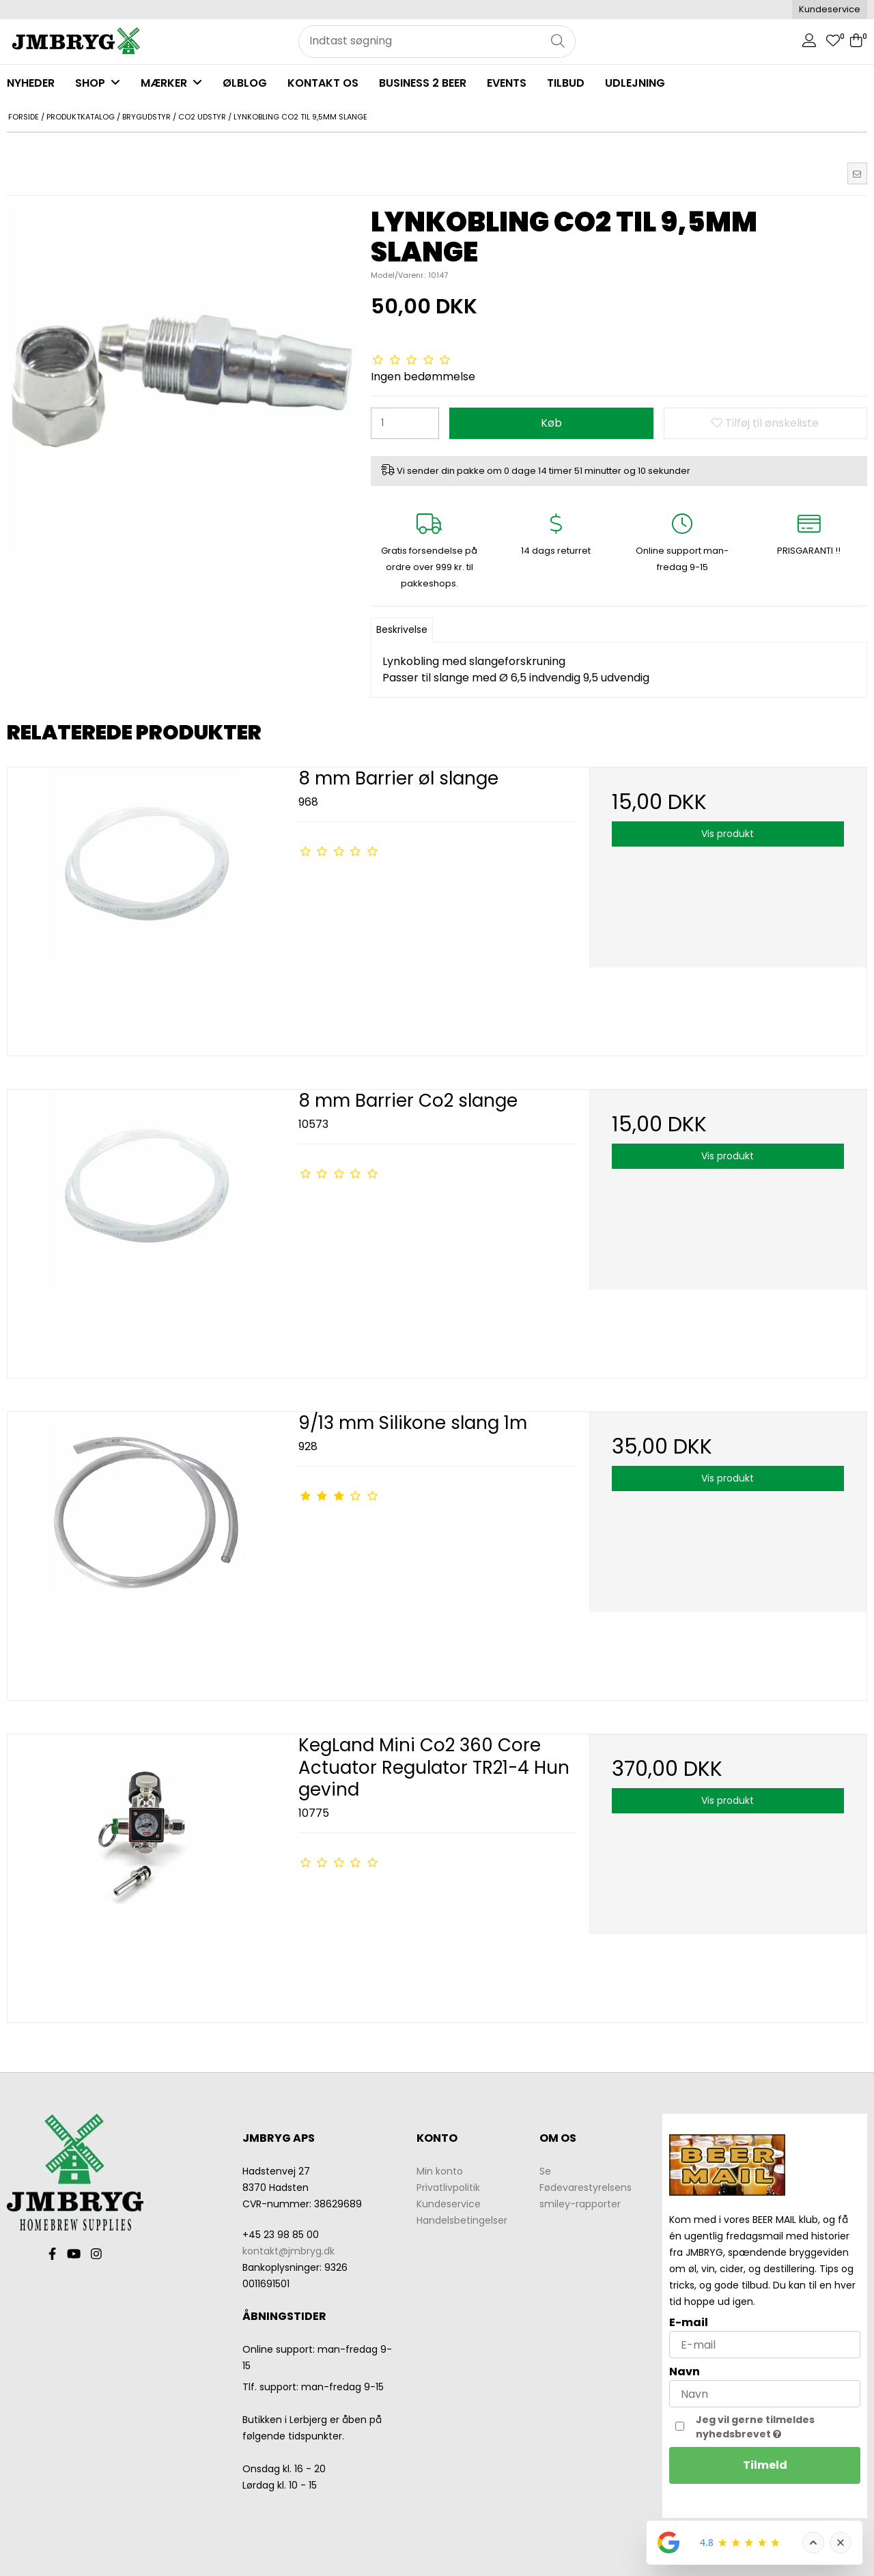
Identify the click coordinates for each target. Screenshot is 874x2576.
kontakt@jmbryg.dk (288, 2251)
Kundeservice (829, 9)
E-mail (688, 2322)
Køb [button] (551, 423)
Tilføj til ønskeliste (765, 423)
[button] (857, 173)
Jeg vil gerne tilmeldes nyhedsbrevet (776, 2427)
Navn (684, 2371)
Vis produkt (727, 833)
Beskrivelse (401, 629)
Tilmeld (765, 2465)
